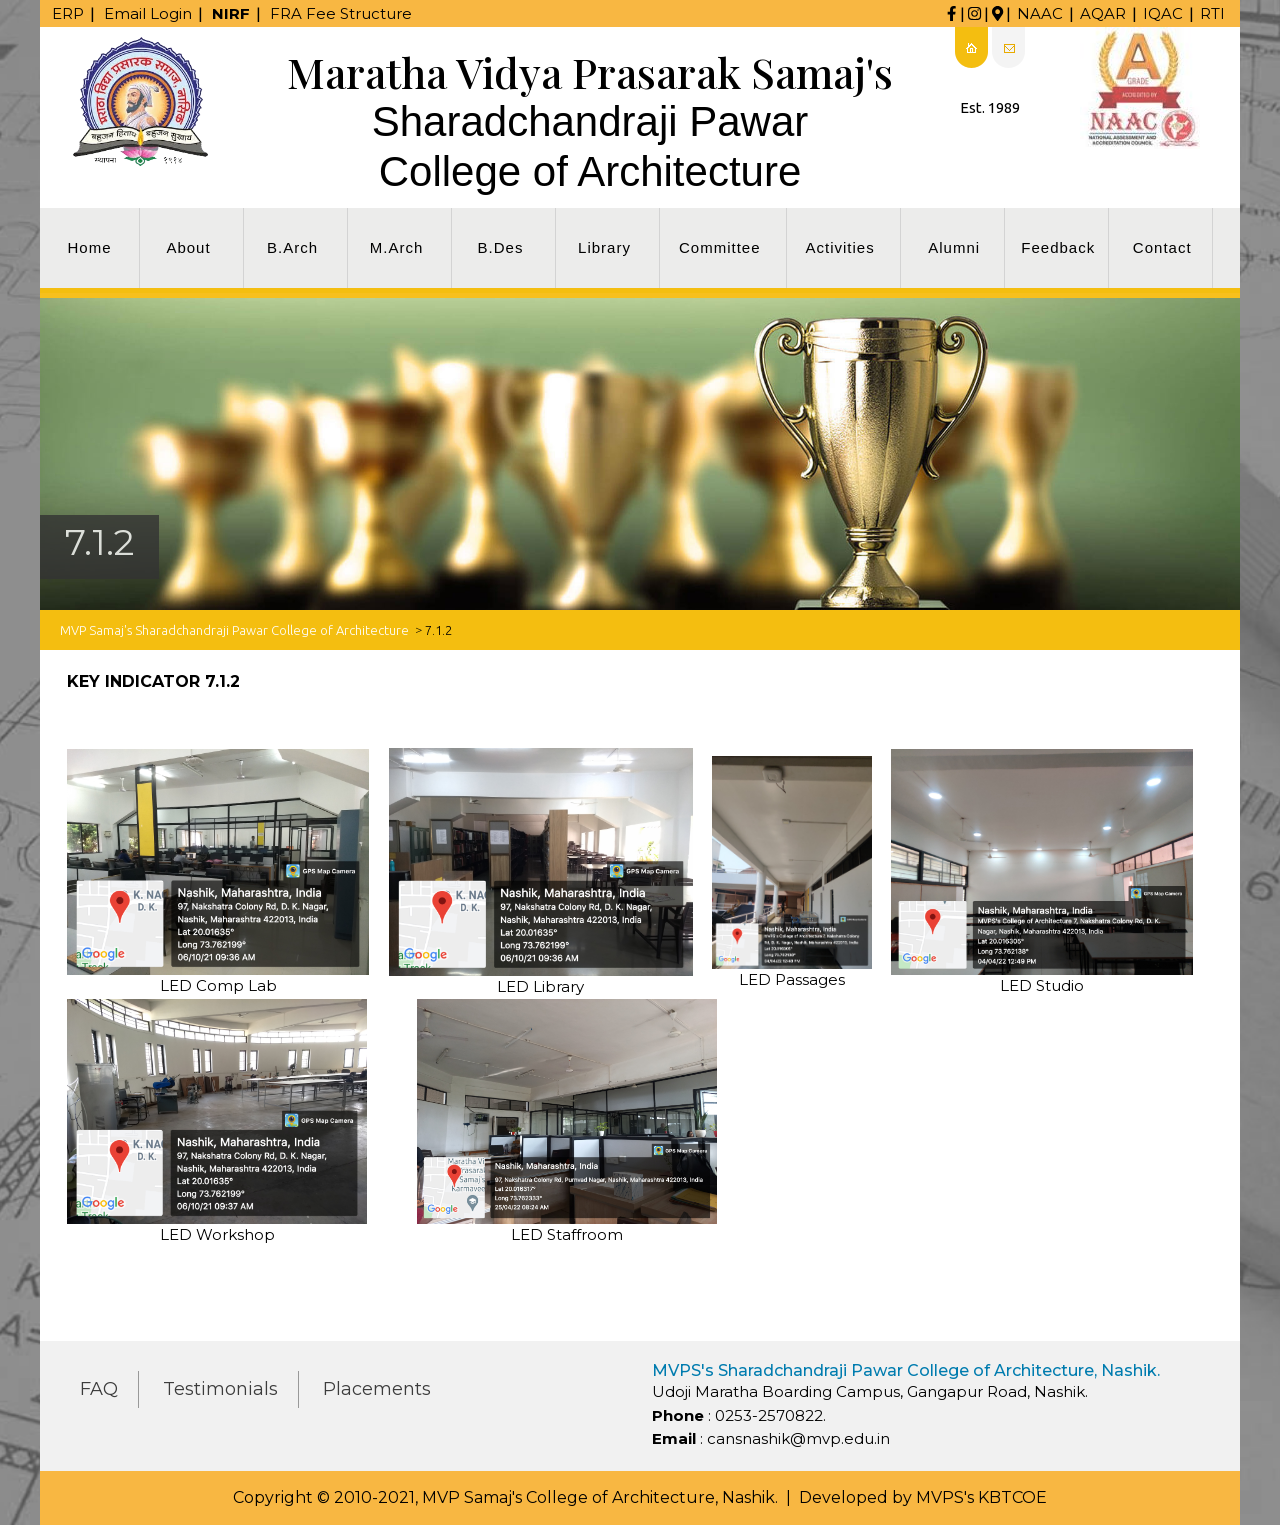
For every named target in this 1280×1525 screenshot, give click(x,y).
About (188, 247)
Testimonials (220, 1389)
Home (89, 247)
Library (604, 247)
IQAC (1163, 13)
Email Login (148, 13)
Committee (720, 247)
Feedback (1058, 247)
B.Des (501, 247)
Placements (377, 1389)
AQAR (1103, 13)
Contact (1162, 247)
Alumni (954, 247)
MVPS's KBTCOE (981, 1497)
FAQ (99, 1389)
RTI (1212, 13)
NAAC (1040, 13)
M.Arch (397, 247)
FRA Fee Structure (341, 13)
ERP (68, 13)
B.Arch (292, 247)
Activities (840, 247)
